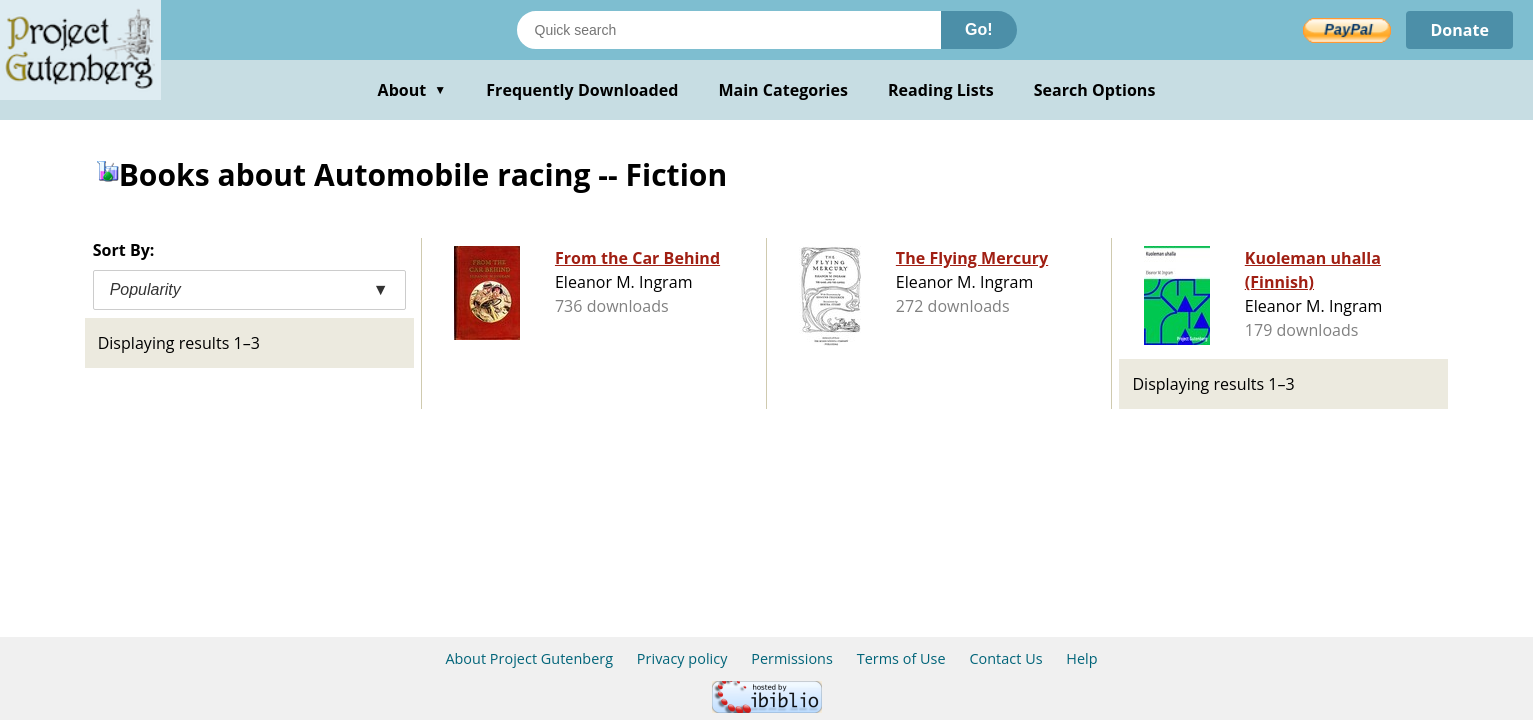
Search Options (1095, 90)
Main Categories (783, 90)
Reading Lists (941, 90)
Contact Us (1005, 658)
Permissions (792, 658)
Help (1081, 658)
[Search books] (729, 30)
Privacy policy (682, 658)
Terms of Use (901, 658)
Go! (979, 29)
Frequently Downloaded (582, 90)
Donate (1459, 30)
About (412, 90)
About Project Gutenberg (529, 658)
